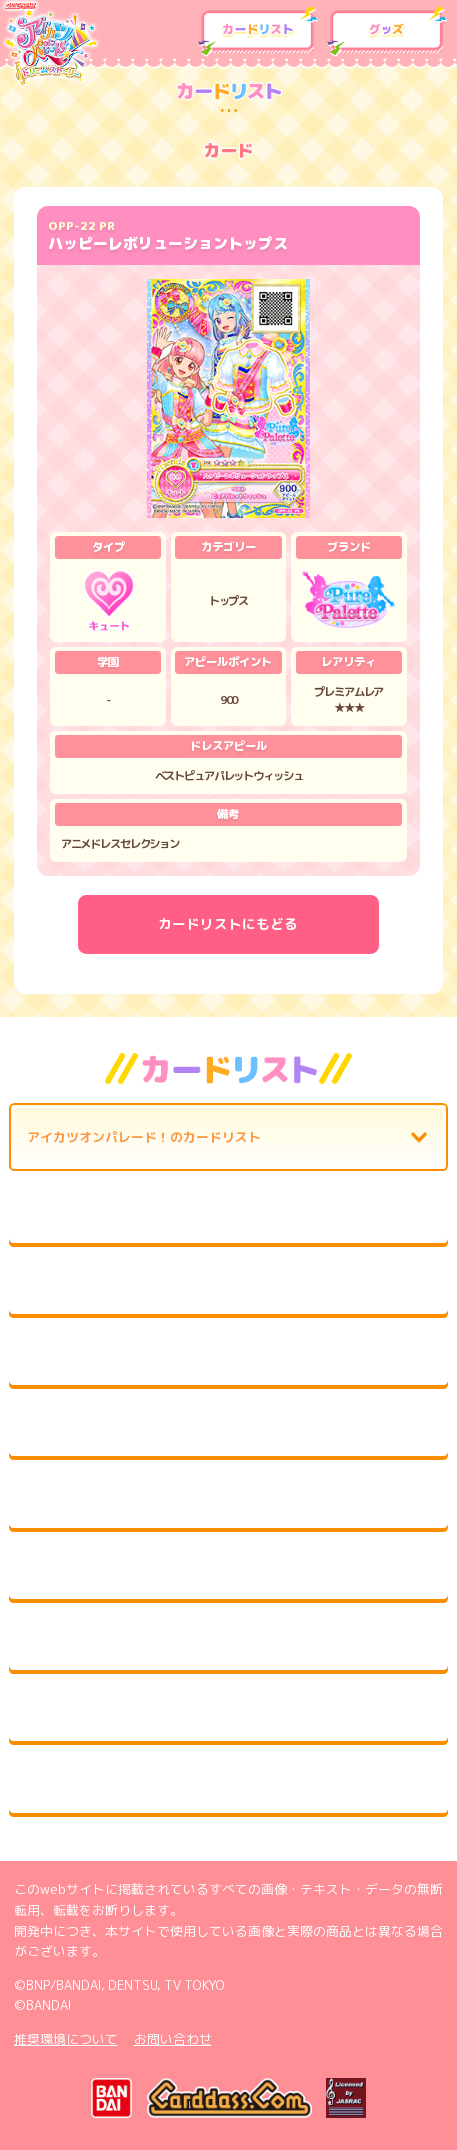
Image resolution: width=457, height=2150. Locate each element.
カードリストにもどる (228, 923)
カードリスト (258, 31)
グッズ (387, 31)
